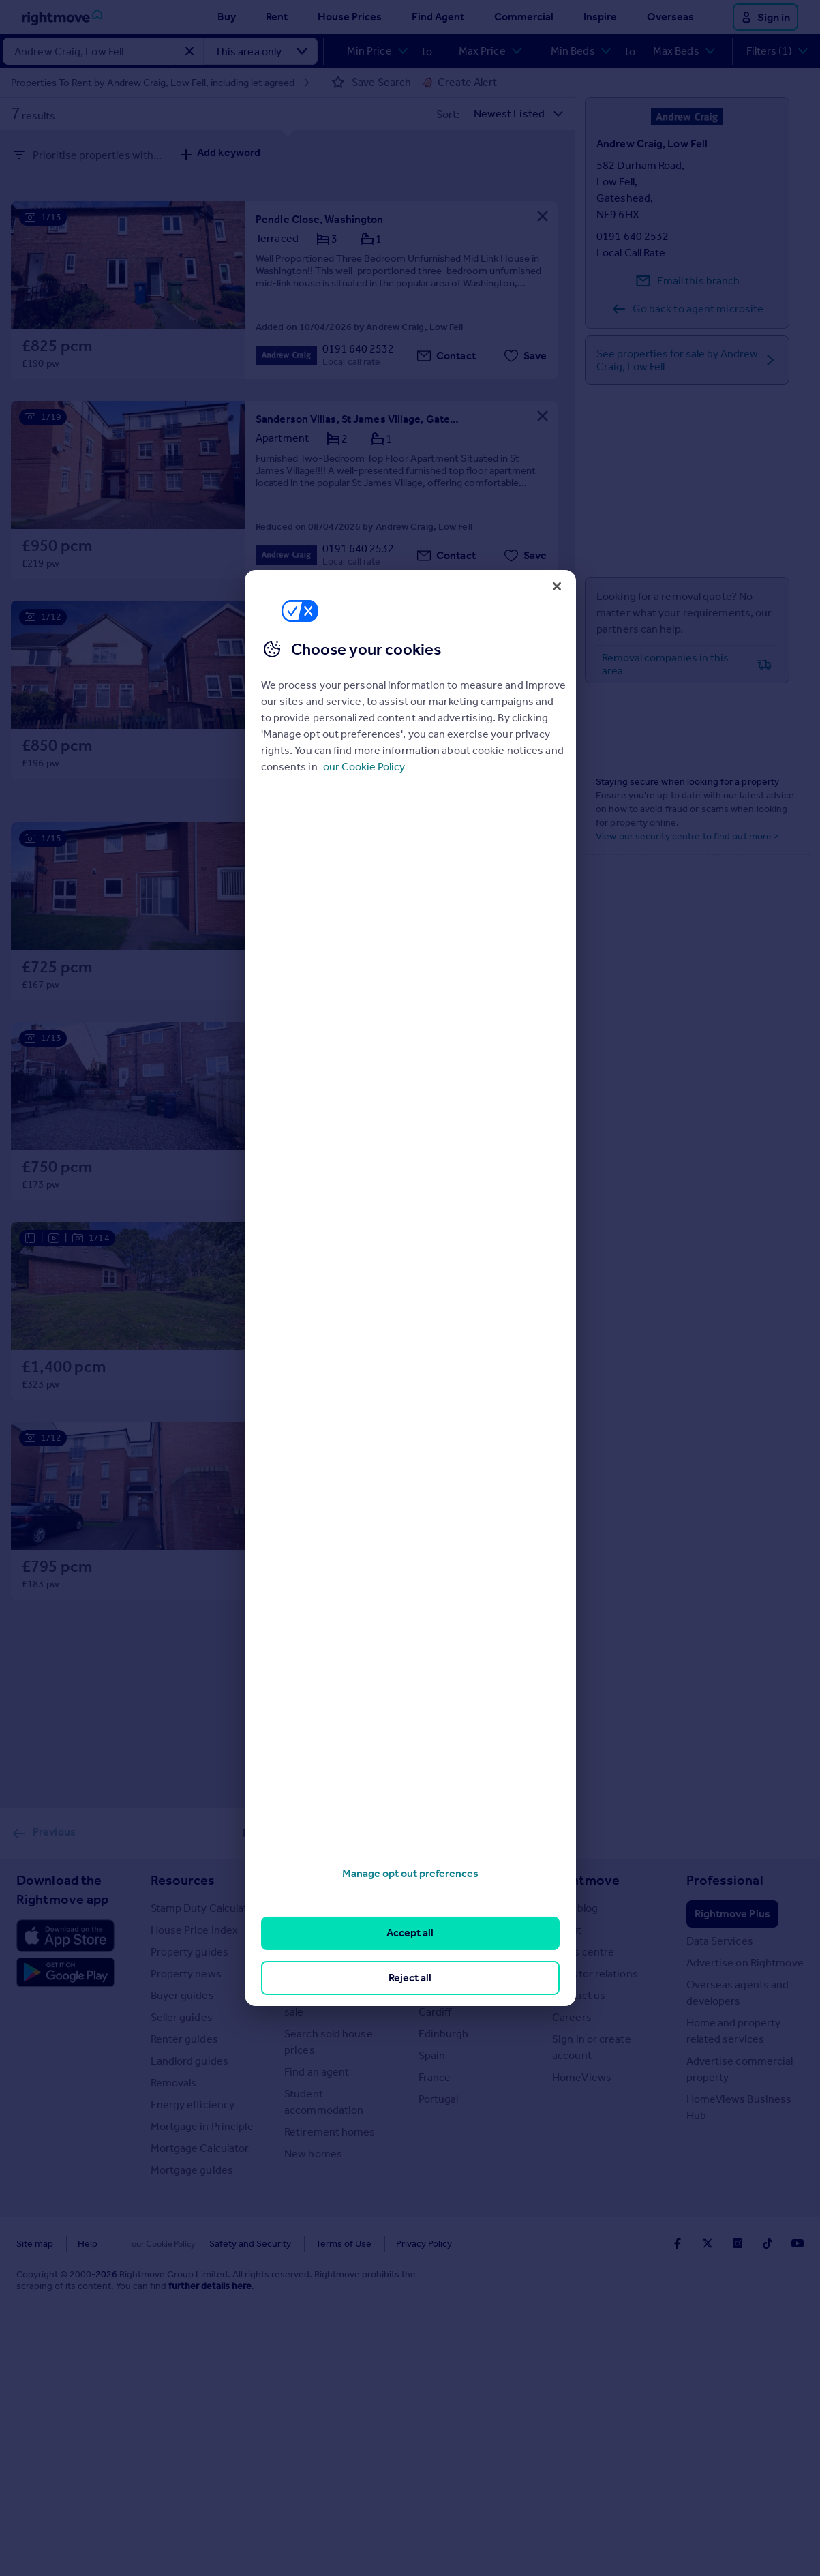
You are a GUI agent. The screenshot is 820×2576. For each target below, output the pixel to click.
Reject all (410, 1977)
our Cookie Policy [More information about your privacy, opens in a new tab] (364, 766)
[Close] (557, 586)
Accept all (410, 1932)
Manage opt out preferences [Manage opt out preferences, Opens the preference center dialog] (410, 1873)
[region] (410, 1288)
